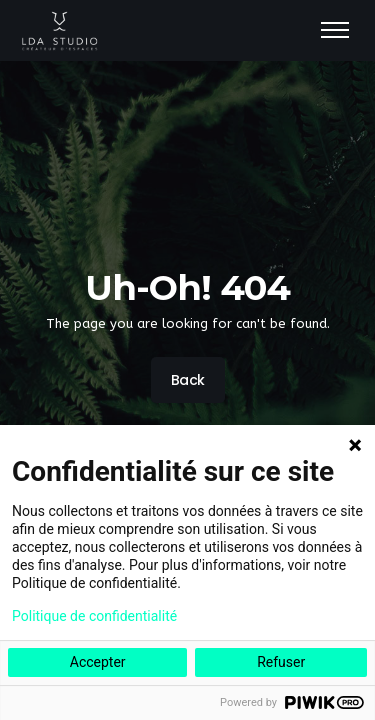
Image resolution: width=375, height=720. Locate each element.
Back (187, 380)
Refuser (281, 662)
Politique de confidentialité (94, 616)
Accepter (98, 662)
